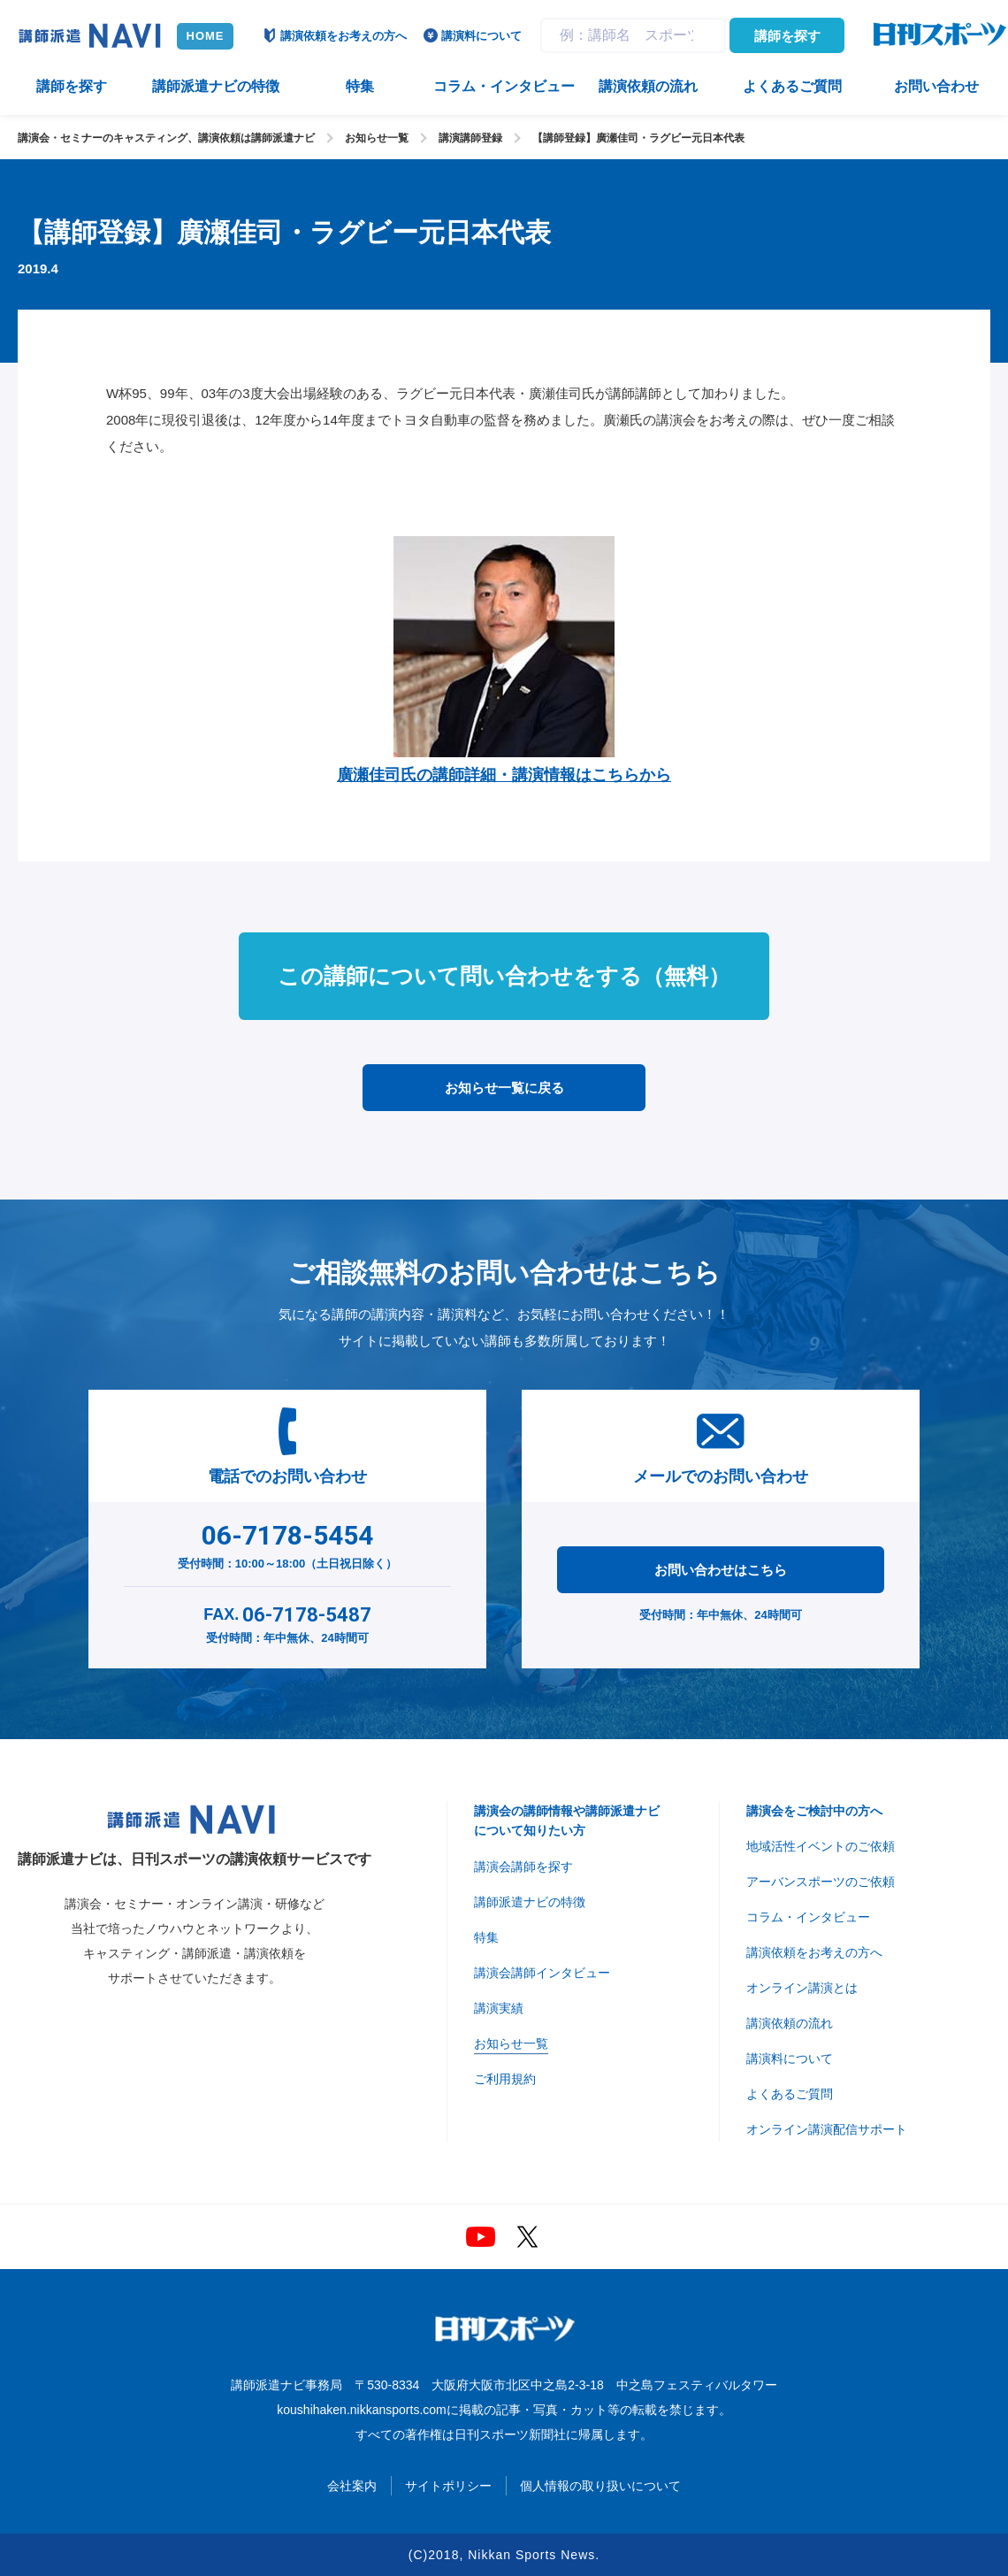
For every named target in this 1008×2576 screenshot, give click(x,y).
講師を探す (787, 35)
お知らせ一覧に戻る (504, 1087)
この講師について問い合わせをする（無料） (504, 975)
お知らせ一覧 (377, 138)
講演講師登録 (470, 138)
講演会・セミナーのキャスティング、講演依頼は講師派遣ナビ (166, 138)
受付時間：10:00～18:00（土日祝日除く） (288, 1542)
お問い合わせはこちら (720, 1569)
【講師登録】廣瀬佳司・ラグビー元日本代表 (638, 138)
